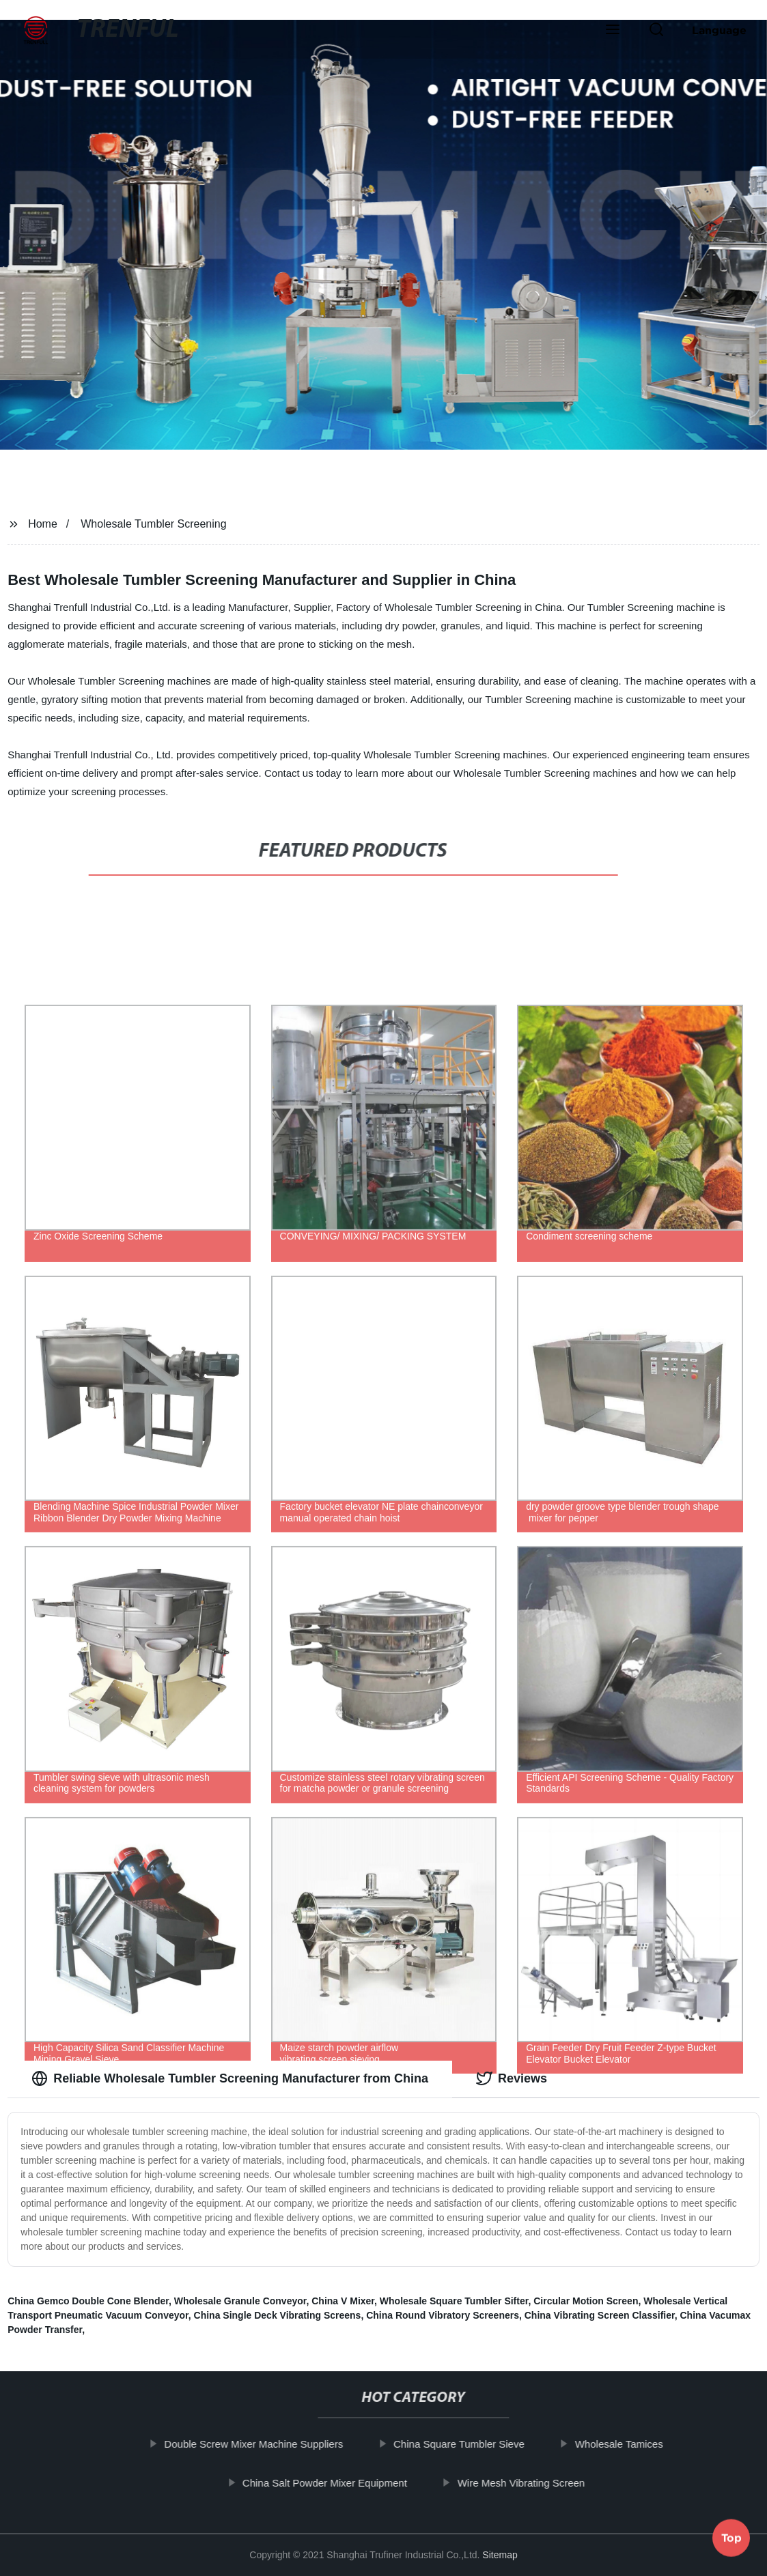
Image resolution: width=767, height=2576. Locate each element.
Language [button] (719, 30)
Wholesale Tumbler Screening (153, 524)
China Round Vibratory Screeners (442, 2315)
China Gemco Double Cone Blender (88, 2300)
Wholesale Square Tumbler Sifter (454, 2300)
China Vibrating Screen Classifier (600, 2315)
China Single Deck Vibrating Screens (277, 2315)
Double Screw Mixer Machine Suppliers (260, 2444)
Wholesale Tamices (626, 2444)
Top (731, 2538)
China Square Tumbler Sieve (465, 2444)
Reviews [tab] (511, 2078)
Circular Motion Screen (585, 2300)
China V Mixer (342, 2300)
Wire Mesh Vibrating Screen (527, 2482)
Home (42, 524)
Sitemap (499, 2554)
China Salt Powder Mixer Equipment (331, 2482)
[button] (612, 30)
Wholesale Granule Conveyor (240, 2300)
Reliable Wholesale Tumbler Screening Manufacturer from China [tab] (229, 2078)
